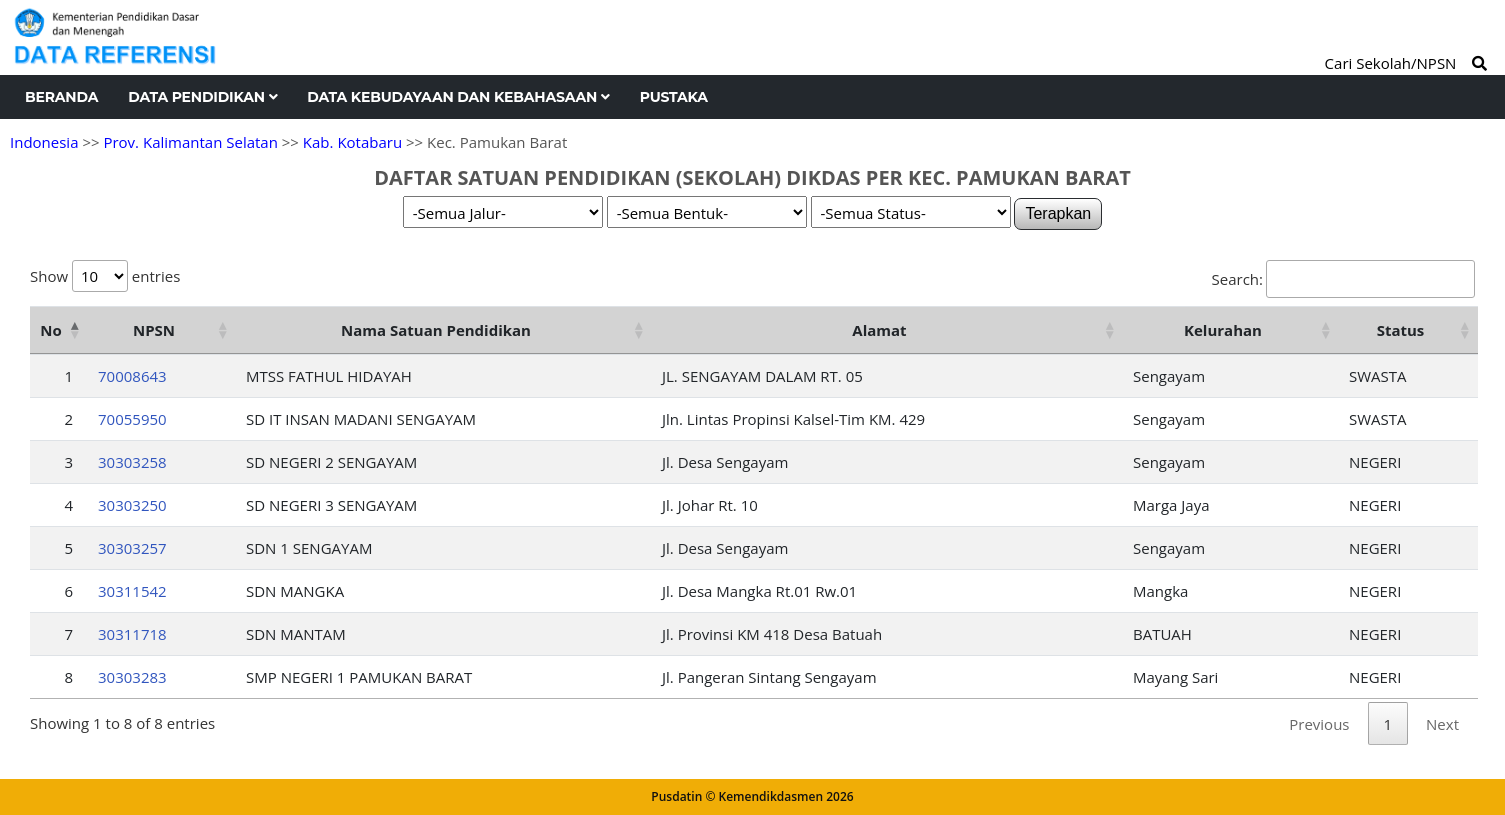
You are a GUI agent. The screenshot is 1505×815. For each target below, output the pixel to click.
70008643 (132, 376)
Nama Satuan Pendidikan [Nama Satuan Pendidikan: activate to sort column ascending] (436, 330)
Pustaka (674, 97)
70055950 (132, 419)
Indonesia (44, 142)
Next (1442, 724)
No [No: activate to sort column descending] (50, 330)
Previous (1319, 724)
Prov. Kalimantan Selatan (190, 142)
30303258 (132, 462)
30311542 (132, 591)
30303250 (132, 505)
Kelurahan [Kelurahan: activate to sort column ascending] (1223, 330)
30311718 (132, 634)
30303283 (132, 677)
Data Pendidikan (202, 97)
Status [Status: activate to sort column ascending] (1401, 330)
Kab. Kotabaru (352, 142)
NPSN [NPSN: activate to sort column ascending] (154, 330)
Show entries (105, 276)
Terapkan (1058, 213)
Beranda (61, 97)
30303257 (132, 548)
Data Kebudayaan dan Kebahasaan (458, 97)
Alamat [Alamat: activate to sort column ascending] (879, 330)
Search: (1343, 279)
